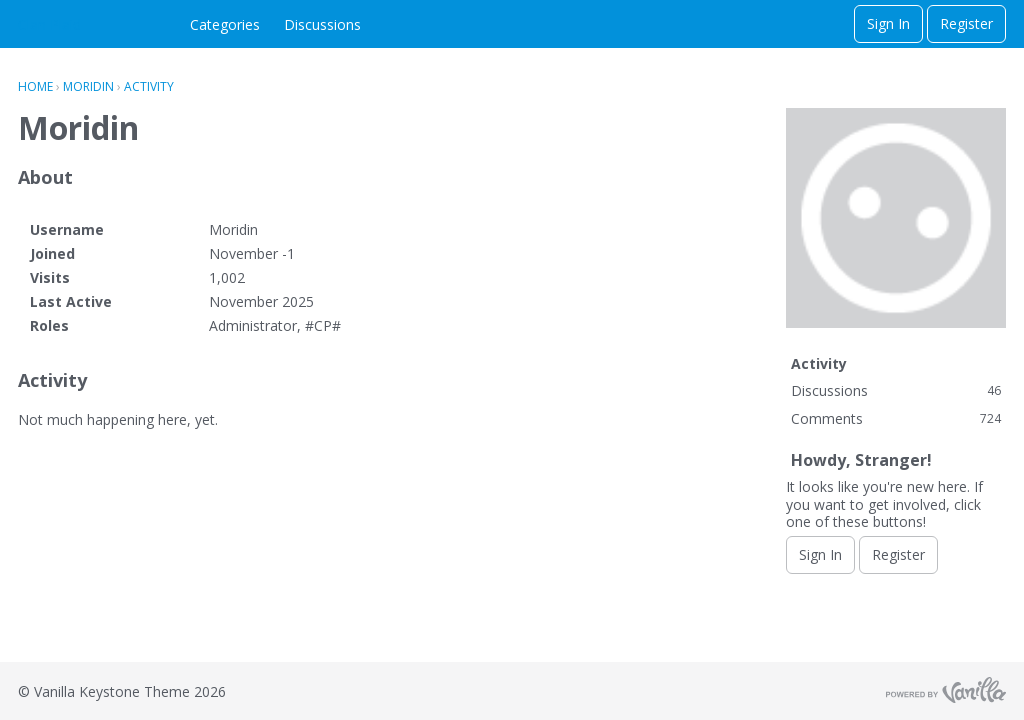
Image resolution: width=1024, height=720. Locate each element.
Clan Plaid (49, 24)
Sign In (888, 23)
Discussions (322, 24)
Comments (896, 418)
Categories (225, 24)
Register (966, 23)
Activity (819, 363)
